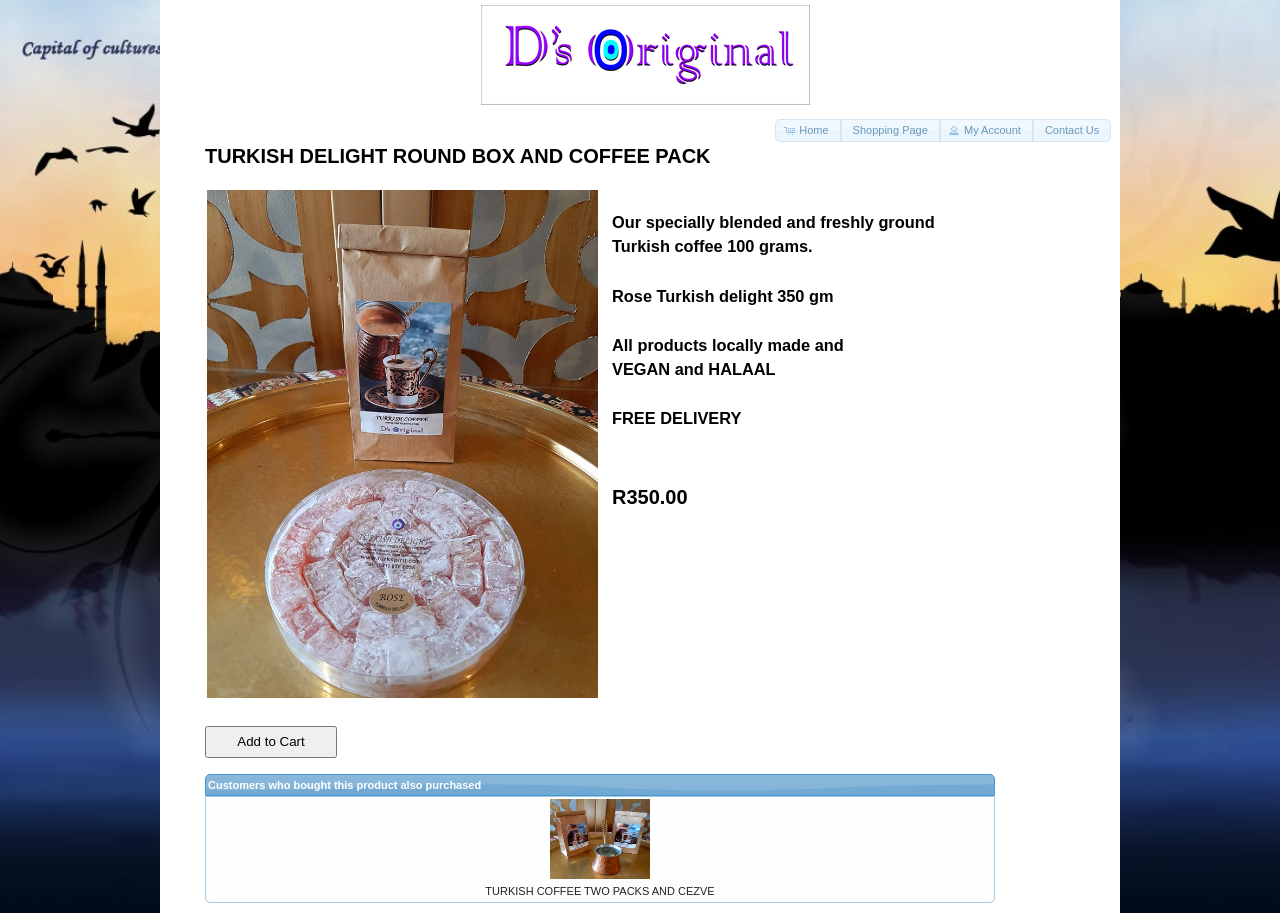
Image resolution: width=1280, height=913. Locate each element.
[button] (807, 130)
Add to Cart (270, 741)
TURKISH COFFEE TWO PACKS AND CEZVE (599, 891)
